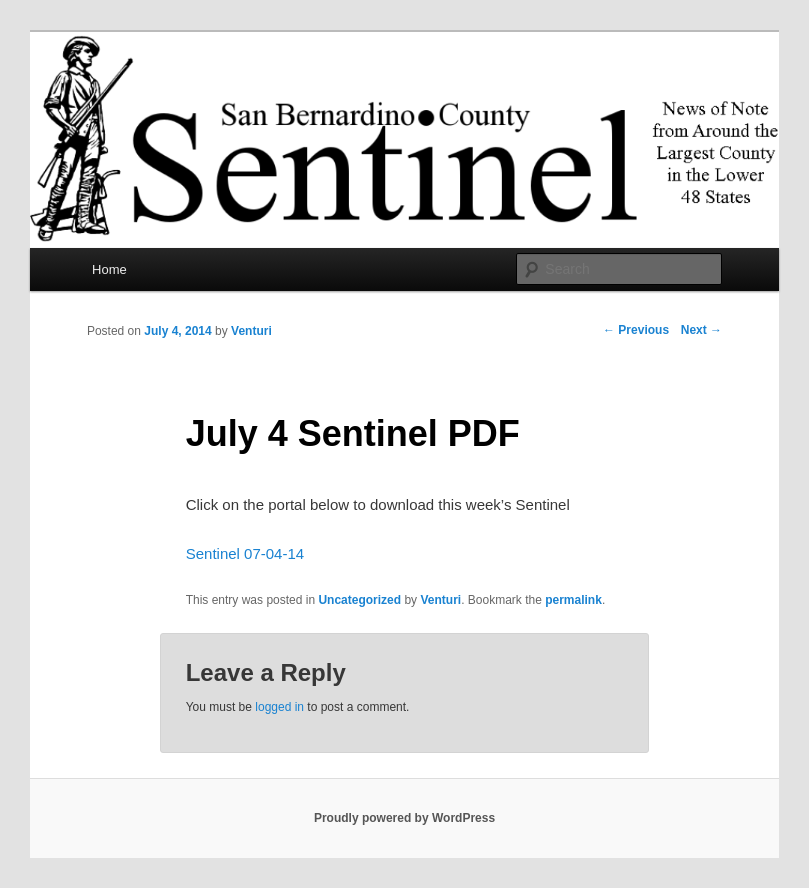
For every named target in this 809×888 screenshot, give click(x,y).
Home (109, 269)
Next (701, 330)
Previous (636, 330)
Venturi (251, 331)
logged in (279, 707)
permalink (573, 600)
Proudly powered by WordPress (404, 818)
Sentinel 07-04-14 (245, 553)
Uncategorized (359, 600)
